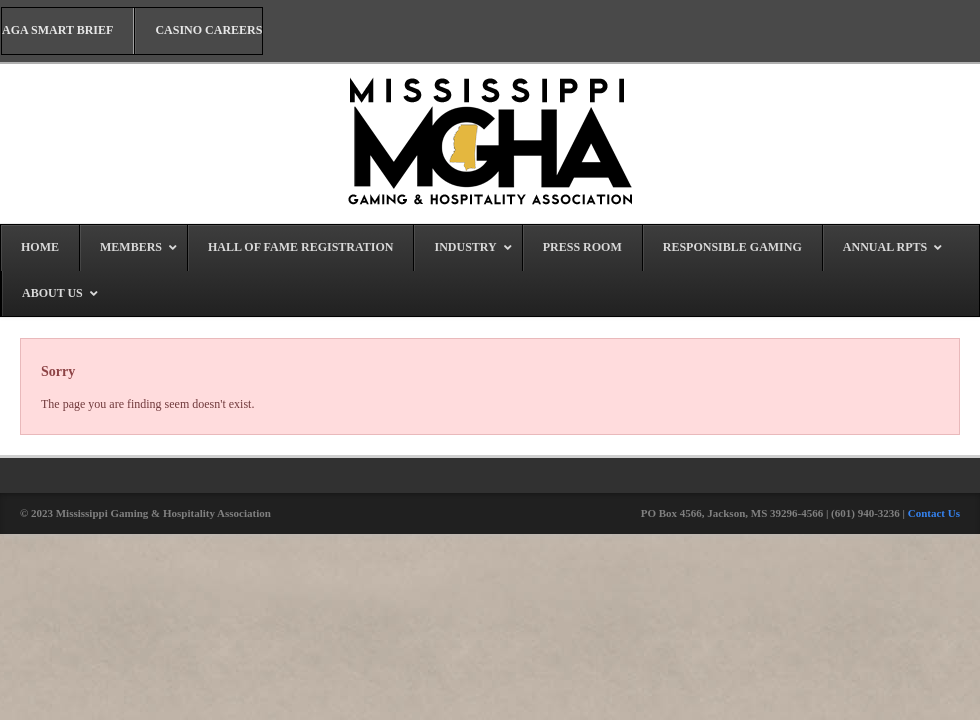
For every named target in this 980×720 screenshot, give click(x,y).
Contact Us (934, 513)
